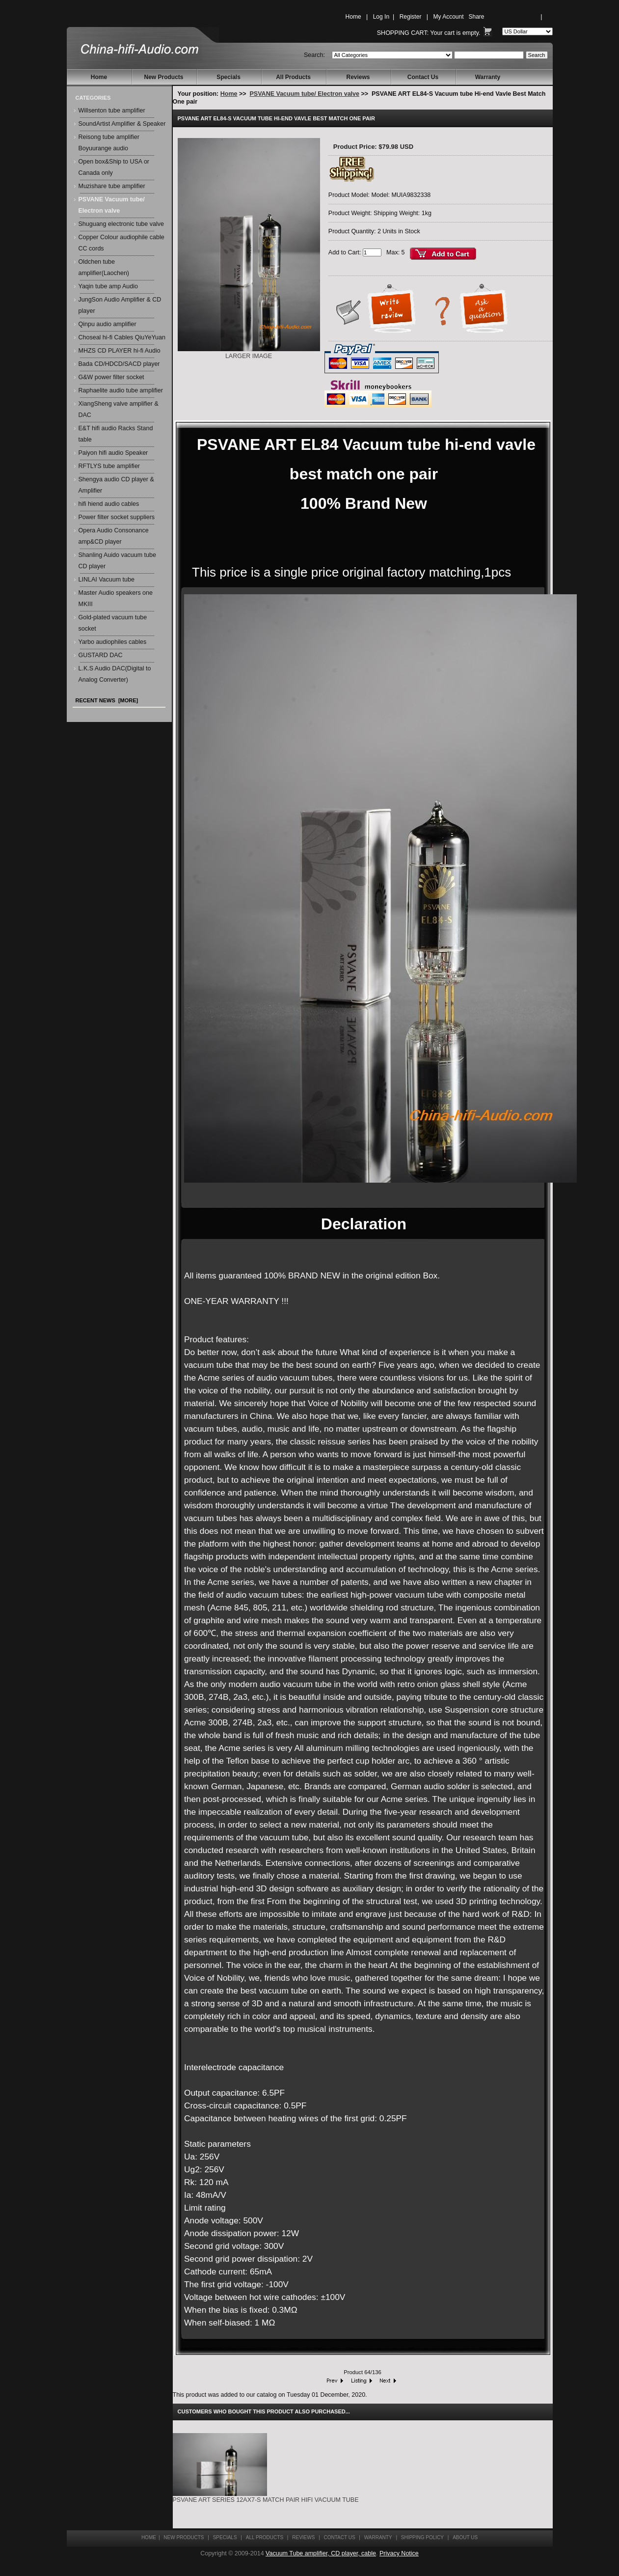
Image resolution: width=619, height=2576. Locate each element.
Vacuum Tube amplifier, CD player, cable (321, 2553)
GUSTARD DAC (101, 655)
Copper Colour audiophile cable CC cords (121, 243)
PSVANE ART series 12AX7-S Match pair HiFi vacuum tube (266, 2499)
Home (353, 16)
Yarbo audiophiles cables (113, 641)
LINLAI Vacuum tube (107, 579)
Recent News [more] (107, 700)
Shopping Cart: (403, 32)
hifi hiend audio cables (109, 503)
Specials (228, 77)
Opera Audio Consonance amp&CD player (114, 536)
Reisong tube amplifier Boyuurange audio (109, 143)
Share (476, 16)
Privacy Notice (399, 2553)
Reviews (358, 77)
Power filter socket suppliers (117, 517)
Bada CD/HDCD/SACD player (119, 363)
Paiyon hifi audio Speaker (113, 452)
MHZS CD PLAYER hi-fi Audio (120, 350)
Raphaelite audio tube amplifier (121, 390)
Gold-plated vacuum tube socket (113, 623)
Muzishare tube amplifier (112, 186)
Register (411, 16)
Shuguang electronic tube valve (121, 224)
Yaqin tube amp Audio (108, 286)
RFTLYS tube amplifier (109, 466)
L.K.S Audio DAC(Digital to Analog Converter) (115, 674)
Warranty (488, 77)
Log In (381, 16)
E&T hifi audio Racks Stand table (116, 434)
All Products (293, 77)
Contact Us (422, 77)
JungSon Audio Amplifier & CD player (120, 305)
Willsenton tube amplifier (112, 110)
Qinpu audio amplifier (107, 324)
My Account (448, 16)
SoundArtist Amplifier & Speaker (122, 123)
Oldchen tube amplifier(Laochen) (104, 267)
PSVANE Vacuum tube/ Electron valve (304, 93)
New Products (163, 77)
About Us (465, 2537)
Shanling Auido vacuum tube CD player (117, 561)
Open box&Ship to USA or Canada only (114, 167)
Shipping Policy (422, 2537)
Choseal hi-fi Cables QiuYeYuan (122, 337)
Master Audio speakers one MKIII (116, 598)
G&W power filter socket (111, 377)
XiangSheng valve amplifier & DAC (119, 409)
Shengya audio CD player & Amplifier (116, 485)
